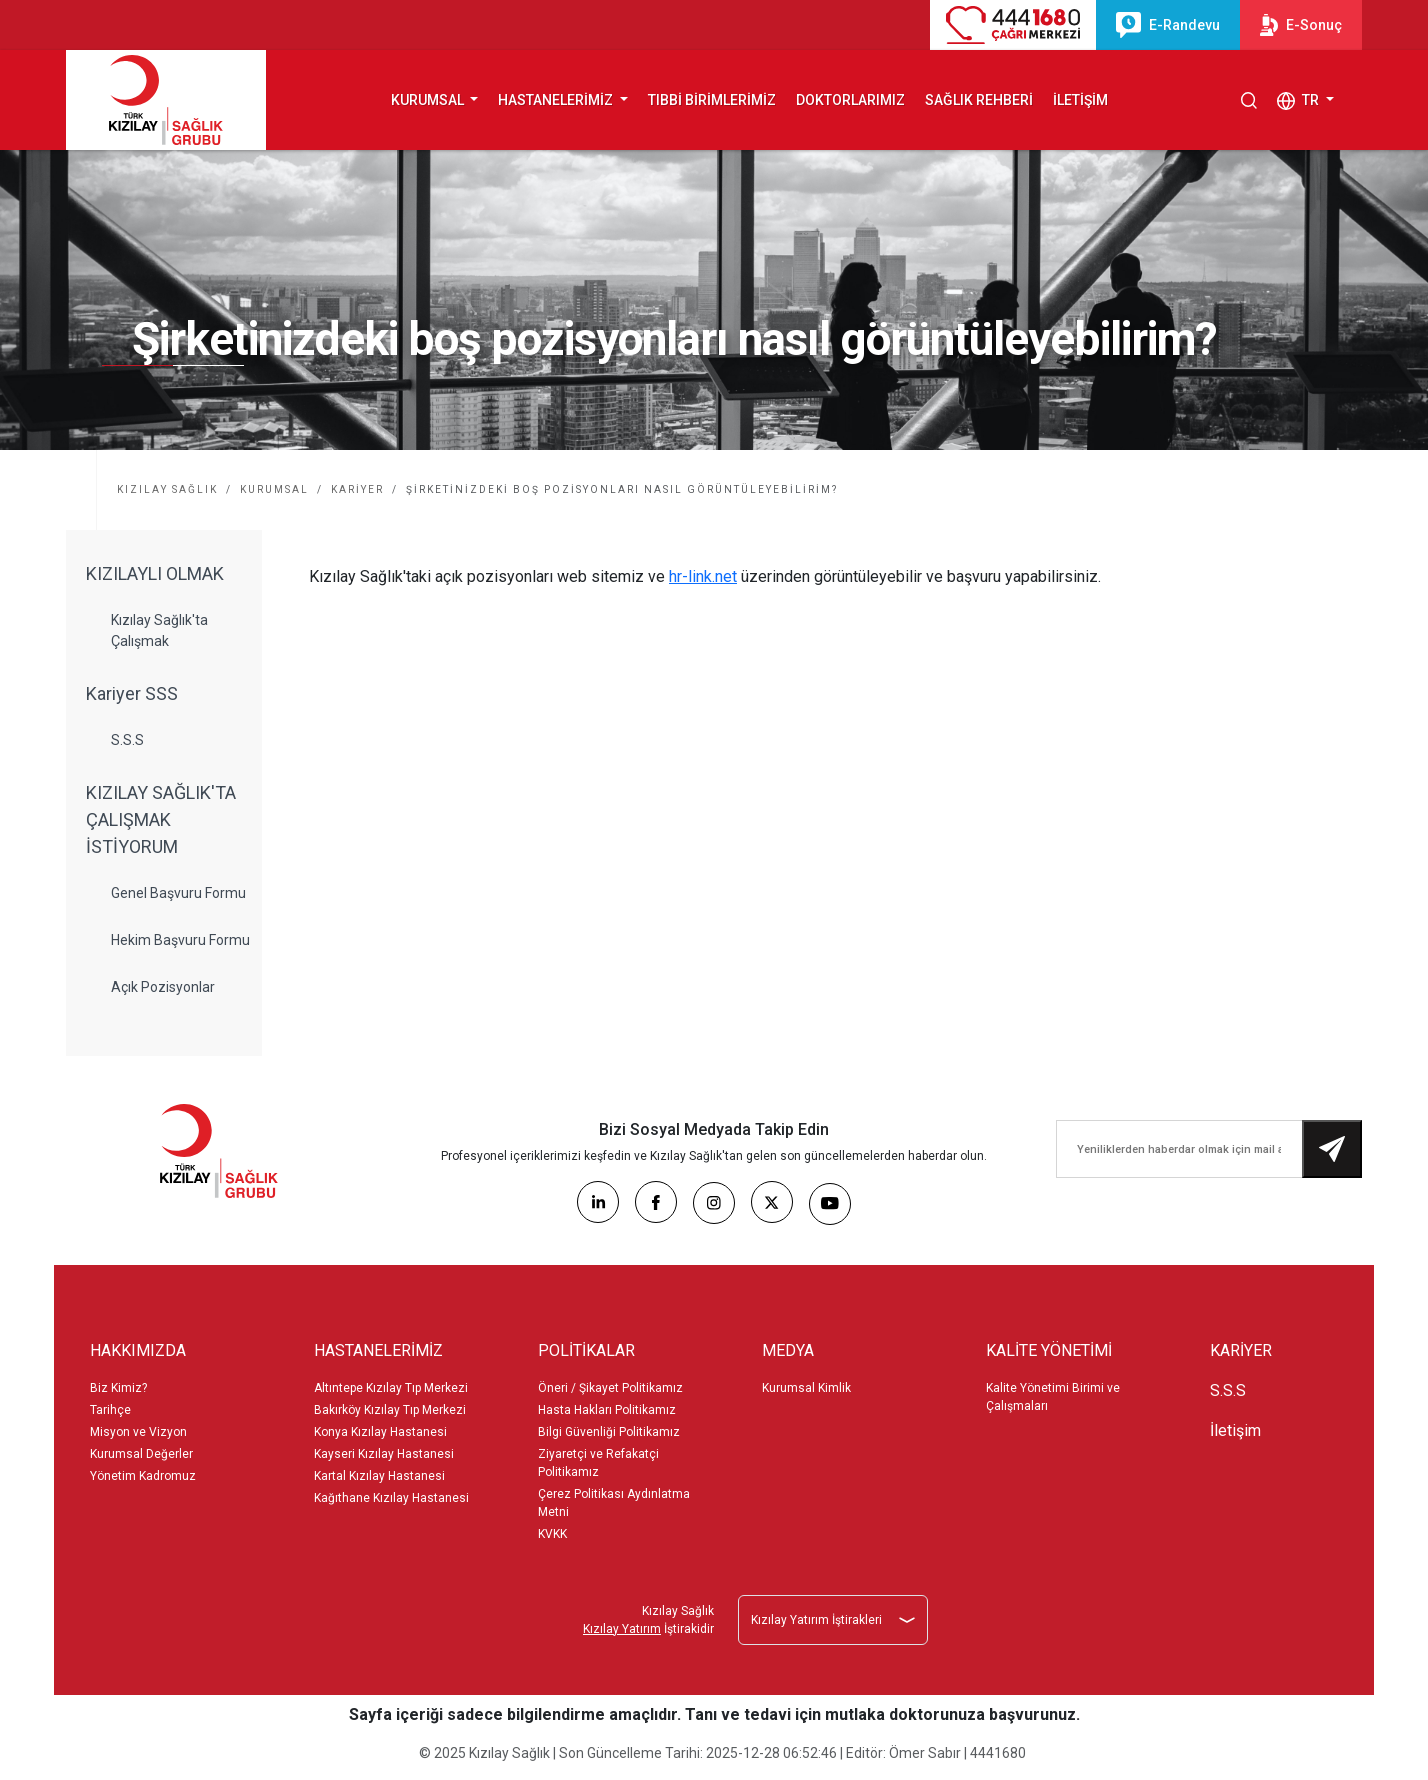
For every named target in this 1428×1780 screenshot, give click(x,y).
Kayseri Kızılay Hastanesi (384, 1454)
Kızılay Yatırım (622, 1629)
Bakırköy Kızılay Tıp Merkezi (390, 1410)
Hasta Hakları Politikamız (607, 1410)
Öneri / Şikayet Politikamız (610, 1388)
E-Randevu (1168, 25)
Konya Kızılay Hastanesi (380, 1432)
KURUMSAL (274, 489)
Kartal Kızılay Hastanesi (379, 1476)
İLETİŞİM (1080, 100)
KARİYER (357, 489)
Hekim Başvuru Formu (180, 940)
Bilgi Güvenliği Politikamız (609, 1432)
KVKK (552, 1534)
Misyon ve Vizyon (138, 1432)
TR (1299, 101)
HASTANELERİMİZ (557, 100)
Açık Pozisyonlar (163, 987)
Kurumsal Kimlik (806, 1388)
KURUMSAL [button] (429, 100)
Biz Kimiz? (118, 1388)
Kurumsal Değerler (141, 1454)
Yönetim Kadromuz (143, 1476)
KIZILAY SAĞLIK (167, 489)
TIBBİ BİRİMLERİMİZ (712, 100)
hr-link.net (703, 576)
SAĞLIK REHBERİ (979, 100)
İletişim (1235, 1430)
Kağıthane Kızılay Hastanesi (391, 1498)
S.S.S (127, 740)
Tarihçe (110, 1410)
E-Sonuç (1301, 25)
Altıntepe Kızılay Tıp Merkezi (391, 1388)
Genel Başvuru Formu (178, 893)
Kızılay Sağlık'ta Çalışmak (159, 630)
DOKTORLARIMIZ (850, 100)
